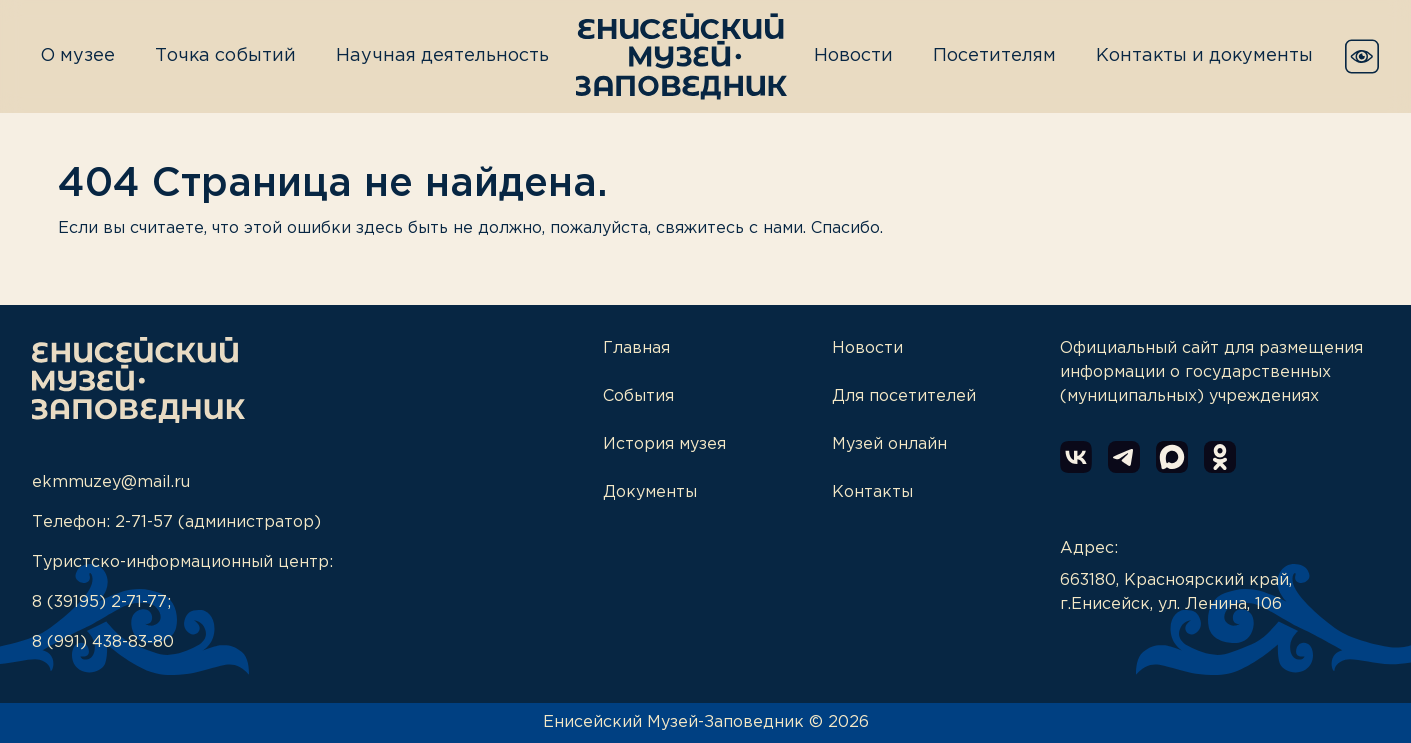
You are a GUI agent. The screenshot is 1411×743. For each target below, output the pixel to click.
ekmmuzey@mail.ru (111, 482)
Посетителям (994, 56)
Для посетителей (904, 396)
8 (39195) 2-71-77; (101, 602)
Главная (636, 348)
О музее (77, 56)
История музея (664, 444)
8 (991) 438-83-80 (103, 642)
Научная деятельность (442, 56)
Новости (853, 56)
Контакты (872, 492)
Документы (650, 492)
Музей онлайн (889, 444)
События (638, 396)
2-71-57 (144, 522)
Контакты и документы (1204, 56)
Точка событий (225, 56)
